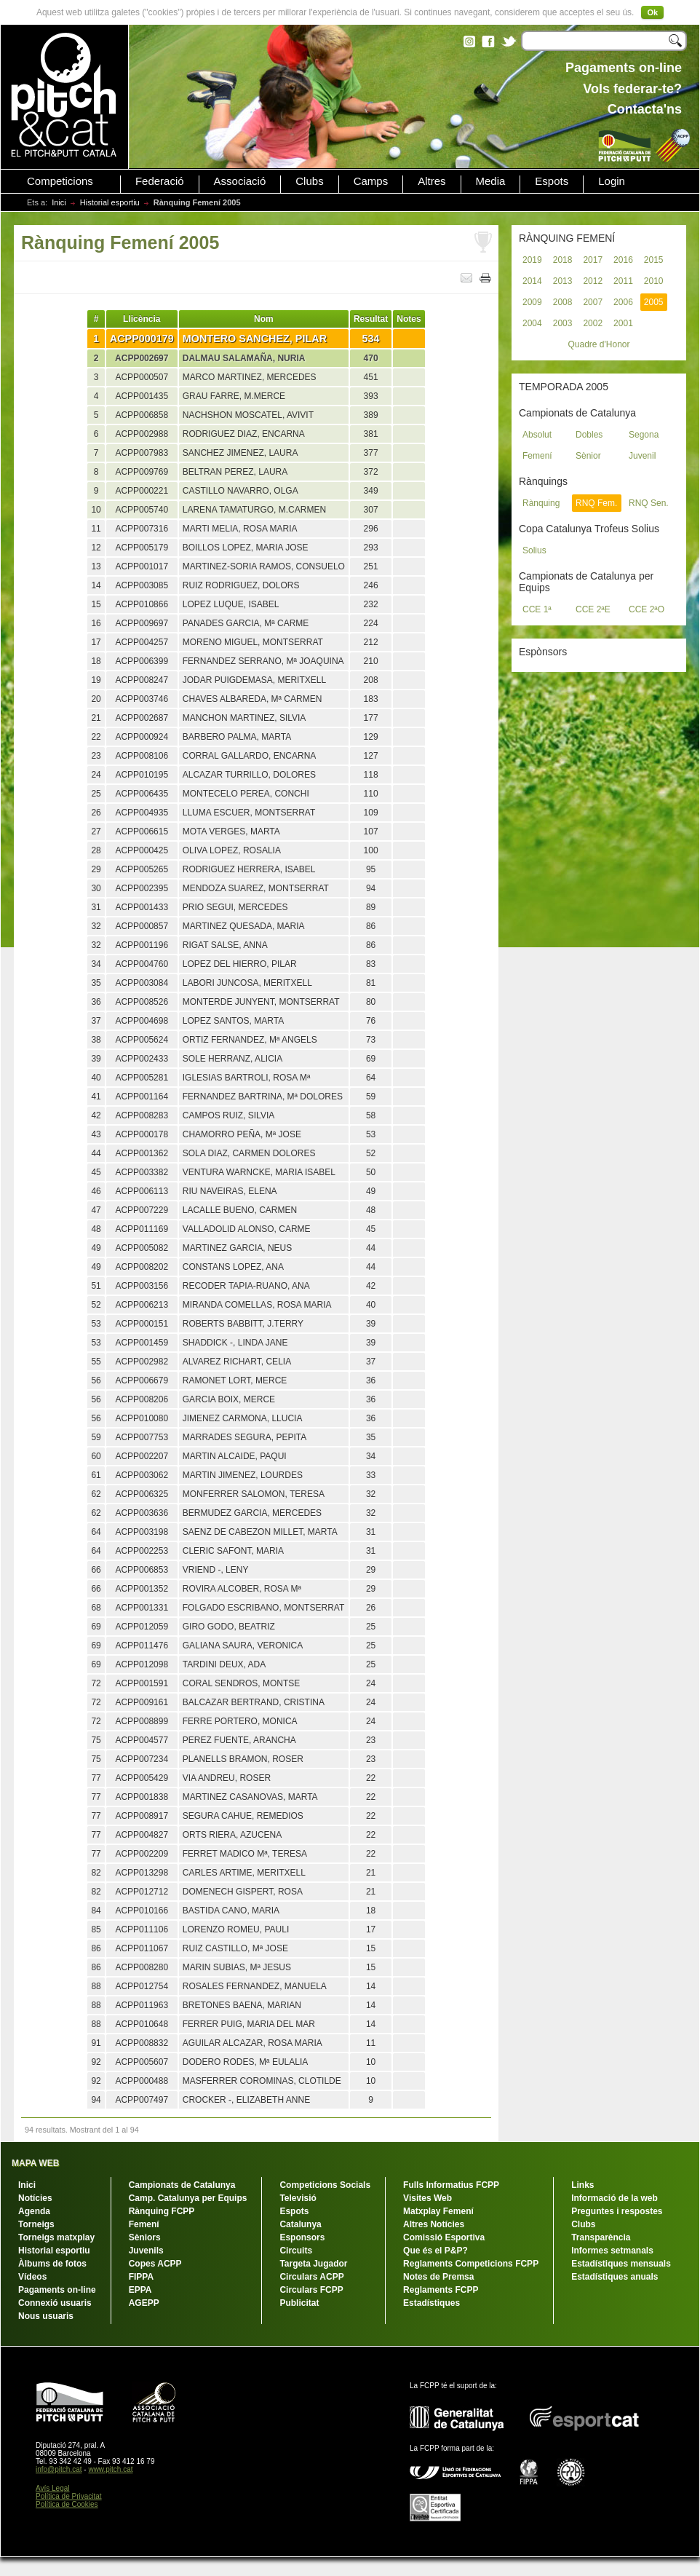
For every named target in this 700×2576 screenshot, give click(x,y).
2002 (592, 323)
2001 (623, 323)
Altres (431, 181)
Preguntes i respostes (616, 2211)
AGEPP (144, 2303)
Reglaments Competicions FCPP (470, 2264)
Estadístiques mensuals (621, 2264)
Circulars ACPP (311, 2277)
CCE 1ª (537, 609)
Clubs (309, 181)
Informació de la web (614, 2198)
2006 (623, 302)
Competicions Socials (324, 2185)
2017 (592, 260)
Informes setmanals (612, 2250)
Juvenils (146, 2250)
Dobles (589, 435)
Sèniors (145, 2237)
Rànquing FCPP (162, 2211)
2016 (623, 260)
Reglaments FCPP (440, 2290)
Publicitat (299, 2303)
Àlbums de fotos (52, 2264)
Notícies (35, 2198)
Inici (59, 202)
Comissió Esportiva (444, 2237)
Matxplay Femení (438, 2211)
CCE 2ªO (646, 609)
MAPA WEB (35, 2163)
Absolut (537, 435)
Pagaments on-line (57, 2290)
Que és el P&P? (435, 2250)
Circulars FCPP (311, 2290)
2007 (592, 302)
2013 (563, 281)
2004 (532, 323)
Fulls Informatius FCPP (451, 2185)
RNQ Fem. (596, 503)
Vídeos (32, 2277)
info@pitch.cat (59, 2469)
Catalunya (300, 2224)
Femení (537, 456)
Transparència (600, 2237)
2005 (654, 302)
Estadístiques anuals (614, 2277)
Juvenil (642, 456)
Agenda (34, 2211)
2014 (532, 281)
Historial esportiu (110, 202)
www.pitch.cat (110, 2469)
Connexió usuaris (55, 2303)
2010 (654, 281)
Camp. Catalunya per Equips (188, 2198)
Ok (652, 12)
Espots (551, 181)
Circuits (295, 2250)
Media (491, 181)
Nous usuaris (45, 2316)
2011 (623, 281)
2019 (532, 260)
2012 (592, 281)
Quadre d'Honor (598, 344)
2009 (532, 302)
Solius (534, 550)
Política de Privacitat (69, 2496)
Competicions (60, 181)
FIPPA (141, 2277)
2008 (563, 302)
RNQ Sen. (649, 503)
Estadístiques (431, 2303)
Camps (371, 181)
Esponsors (302, 2237)
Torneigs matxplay (56, 2237)
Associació (240, 181)
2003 (563, 323)
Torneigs (36, 2224)
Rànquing (541, 503)
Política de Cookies (67, 2504)
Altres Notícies (433, 2224)
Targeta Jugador (313, 2264)
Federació (159, 181)
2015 (654, 260)
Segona (644, 435)
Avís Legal (53, 2488)
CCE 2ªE (593, 609)
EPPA (140, 2290)
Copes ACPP (155, 2264)
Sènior (588, 456)
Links (582, 2185)
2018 (563, 260)
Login (611, 181)
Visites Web (427, 2198)
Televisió (297, 2198)
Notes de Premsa (438, 2277)
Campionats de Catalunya (182, 2185)
